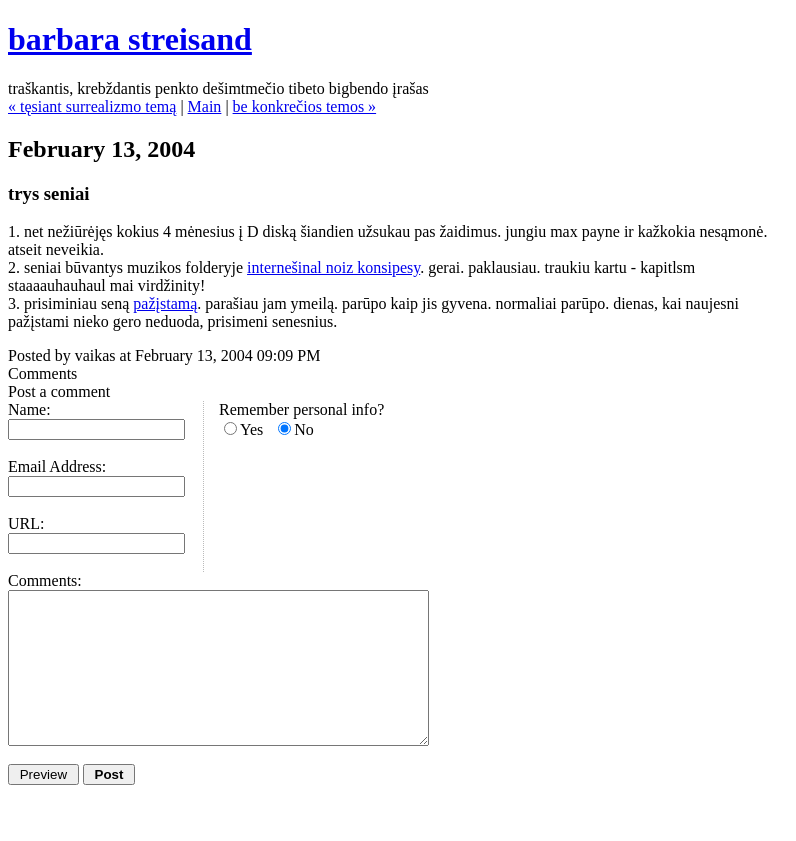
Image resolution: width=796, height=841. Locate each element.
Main (205, 106)
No (304, 429)
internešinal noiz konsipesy (333, 267)
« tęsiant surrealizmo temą (92, 106)
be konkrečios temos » (305, 106)
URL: (26, 523)
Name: (29, 409)
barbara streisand (130, 39)
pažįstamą (165, 303)
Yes (251, 429)
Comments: (45, 580)
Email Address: (57, 466)
